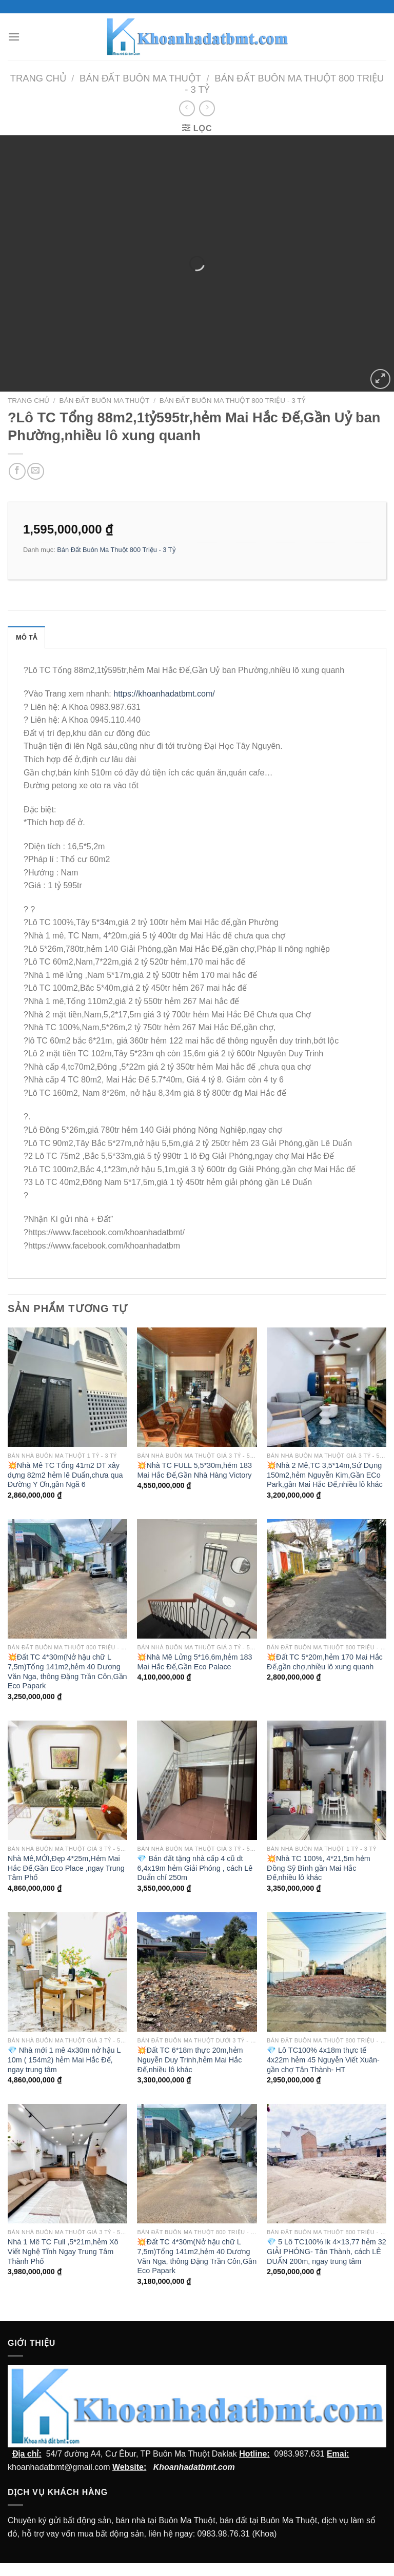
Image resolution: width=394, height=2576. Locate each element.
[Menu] (14, 36)
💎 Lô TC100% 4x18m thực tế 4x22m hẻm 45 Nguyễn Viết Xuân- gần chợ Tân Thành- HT (323, 2059)
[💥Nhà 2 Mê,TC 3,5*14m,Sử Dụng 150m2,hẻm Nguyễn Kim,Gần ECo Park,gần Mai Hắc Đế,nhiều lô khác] (326, 1387)
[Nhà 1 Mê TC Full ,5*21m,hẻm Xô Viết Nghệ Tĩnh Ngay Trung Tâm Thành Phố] (67, 2163)
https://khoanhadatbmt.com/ (163, 693)
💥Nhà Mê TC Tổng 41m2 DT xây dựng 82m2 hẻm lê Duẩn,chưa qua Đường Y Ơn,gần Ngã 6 (65, 1474)
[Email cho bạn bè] (35, 471)
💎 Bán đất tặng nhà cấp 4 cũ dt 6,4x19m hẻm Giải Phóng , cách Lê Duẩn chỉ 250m (194, 1868)
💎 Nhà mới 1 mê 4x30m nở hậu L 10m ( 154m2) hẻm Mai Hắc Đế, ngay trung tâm (64, 2059)
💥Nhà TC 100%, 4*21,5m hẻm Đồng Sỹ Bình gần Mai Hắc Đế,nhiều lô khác (318, 1868)
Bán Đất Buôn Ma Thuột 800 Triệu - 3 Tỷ (233, 400)
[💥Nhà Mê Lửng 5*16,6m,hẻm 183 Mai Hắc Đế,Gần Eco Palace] (197, 1579)
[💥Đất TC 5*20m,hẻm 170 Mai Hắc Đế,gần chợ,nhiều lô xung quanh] (326, 1579)
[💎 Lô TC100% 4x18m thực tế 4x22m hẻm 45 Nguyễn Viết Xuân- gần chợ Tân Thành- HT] (326, 1972)
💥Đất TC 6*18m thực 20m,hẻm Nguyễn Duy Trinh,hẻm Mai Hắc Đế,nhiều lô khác (190, 2059)
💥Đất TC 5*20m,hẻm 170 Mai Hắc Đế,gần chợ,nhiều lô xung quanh (325, 1662)
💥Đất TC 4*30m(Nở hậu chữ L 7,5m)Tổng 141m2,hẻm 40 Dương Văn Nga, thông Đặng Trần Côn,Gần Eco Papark (67, 1671)
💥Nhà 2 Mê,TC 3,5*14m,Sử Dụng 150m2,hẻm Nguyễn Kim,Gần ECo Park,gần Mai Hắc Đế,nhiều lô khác (325, 1474)
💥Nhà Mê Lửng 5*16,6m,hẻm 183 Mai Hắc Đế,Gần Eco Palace (194, 1662)
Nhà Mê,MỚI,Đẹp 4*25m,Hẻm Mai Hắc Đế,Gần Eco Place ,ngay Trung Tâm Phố (66, 1868)
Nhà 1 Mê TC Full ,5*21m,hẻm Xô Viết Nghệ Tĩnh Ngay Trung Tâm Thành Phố (63, 2251)
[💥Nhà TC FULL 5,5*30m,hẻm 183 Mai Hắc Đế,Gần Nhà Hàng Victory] (197, 1387)
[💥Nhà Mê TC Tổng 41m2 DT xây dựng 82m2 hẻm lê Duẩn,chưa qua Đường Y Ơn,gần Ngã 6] (67, 1387)
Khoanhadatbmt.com (194, 2467)
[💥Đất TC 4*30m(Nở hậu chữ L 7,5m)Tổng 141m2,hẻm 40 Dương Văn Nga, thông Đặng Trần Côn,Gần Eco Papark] (67, 1579)
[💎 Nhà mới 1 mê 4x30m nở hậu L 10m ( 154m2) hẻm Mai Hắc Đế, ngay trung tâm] (67, 1972)
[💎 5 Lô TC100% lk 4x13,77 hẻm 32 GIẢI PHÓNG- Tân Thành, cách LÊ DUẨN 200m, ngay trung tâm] (326, 2163)
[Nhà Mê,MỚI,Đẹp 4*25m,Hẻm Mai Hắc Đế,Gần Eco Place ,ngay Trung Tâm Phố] (67, 1780)
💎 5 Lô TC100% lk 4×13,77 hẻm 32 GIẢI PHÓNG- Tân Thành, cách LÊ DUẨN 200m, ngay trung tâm (326, 2251)
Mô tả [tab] (26, 637)
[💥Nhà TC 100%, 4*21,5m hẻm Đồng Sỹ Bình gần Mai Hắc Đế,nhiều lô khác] (326, 1780)
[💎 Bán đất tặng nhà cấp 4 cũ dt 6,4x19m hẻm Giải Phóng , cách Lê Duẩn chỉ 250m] (197, 1780)
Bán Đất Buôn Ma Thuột (140, 78)
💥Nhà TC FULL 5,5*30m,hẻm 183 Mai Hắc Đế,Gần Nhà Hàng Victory (194, 1470)
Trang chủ (38, 78)
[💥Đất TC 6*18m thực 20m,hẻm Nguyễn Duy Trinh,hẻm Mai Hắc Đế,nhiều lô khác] (197, 1972)
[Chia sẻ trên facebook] (17, 471)
